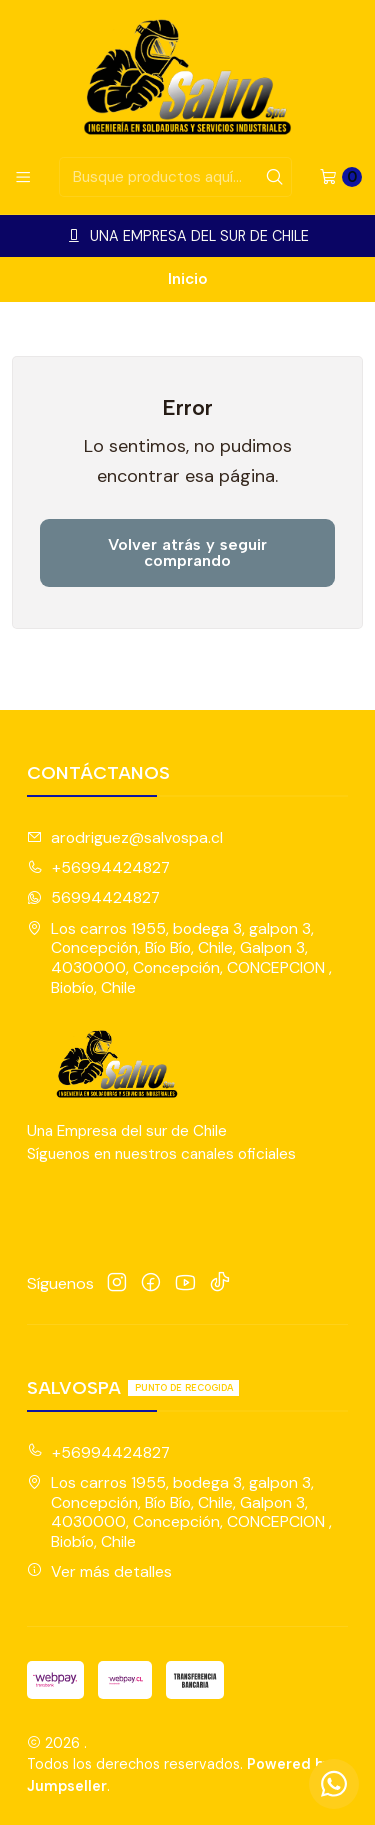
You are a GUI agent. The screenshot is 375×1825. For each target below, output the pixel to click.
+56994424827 (98, 867)
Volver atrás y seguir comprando (187, 552)
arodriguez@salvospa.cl (125, 837)
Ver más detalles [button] (99, 1571)
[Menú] (23, 177)
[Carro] (340, 177)
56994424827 (93, 897)
